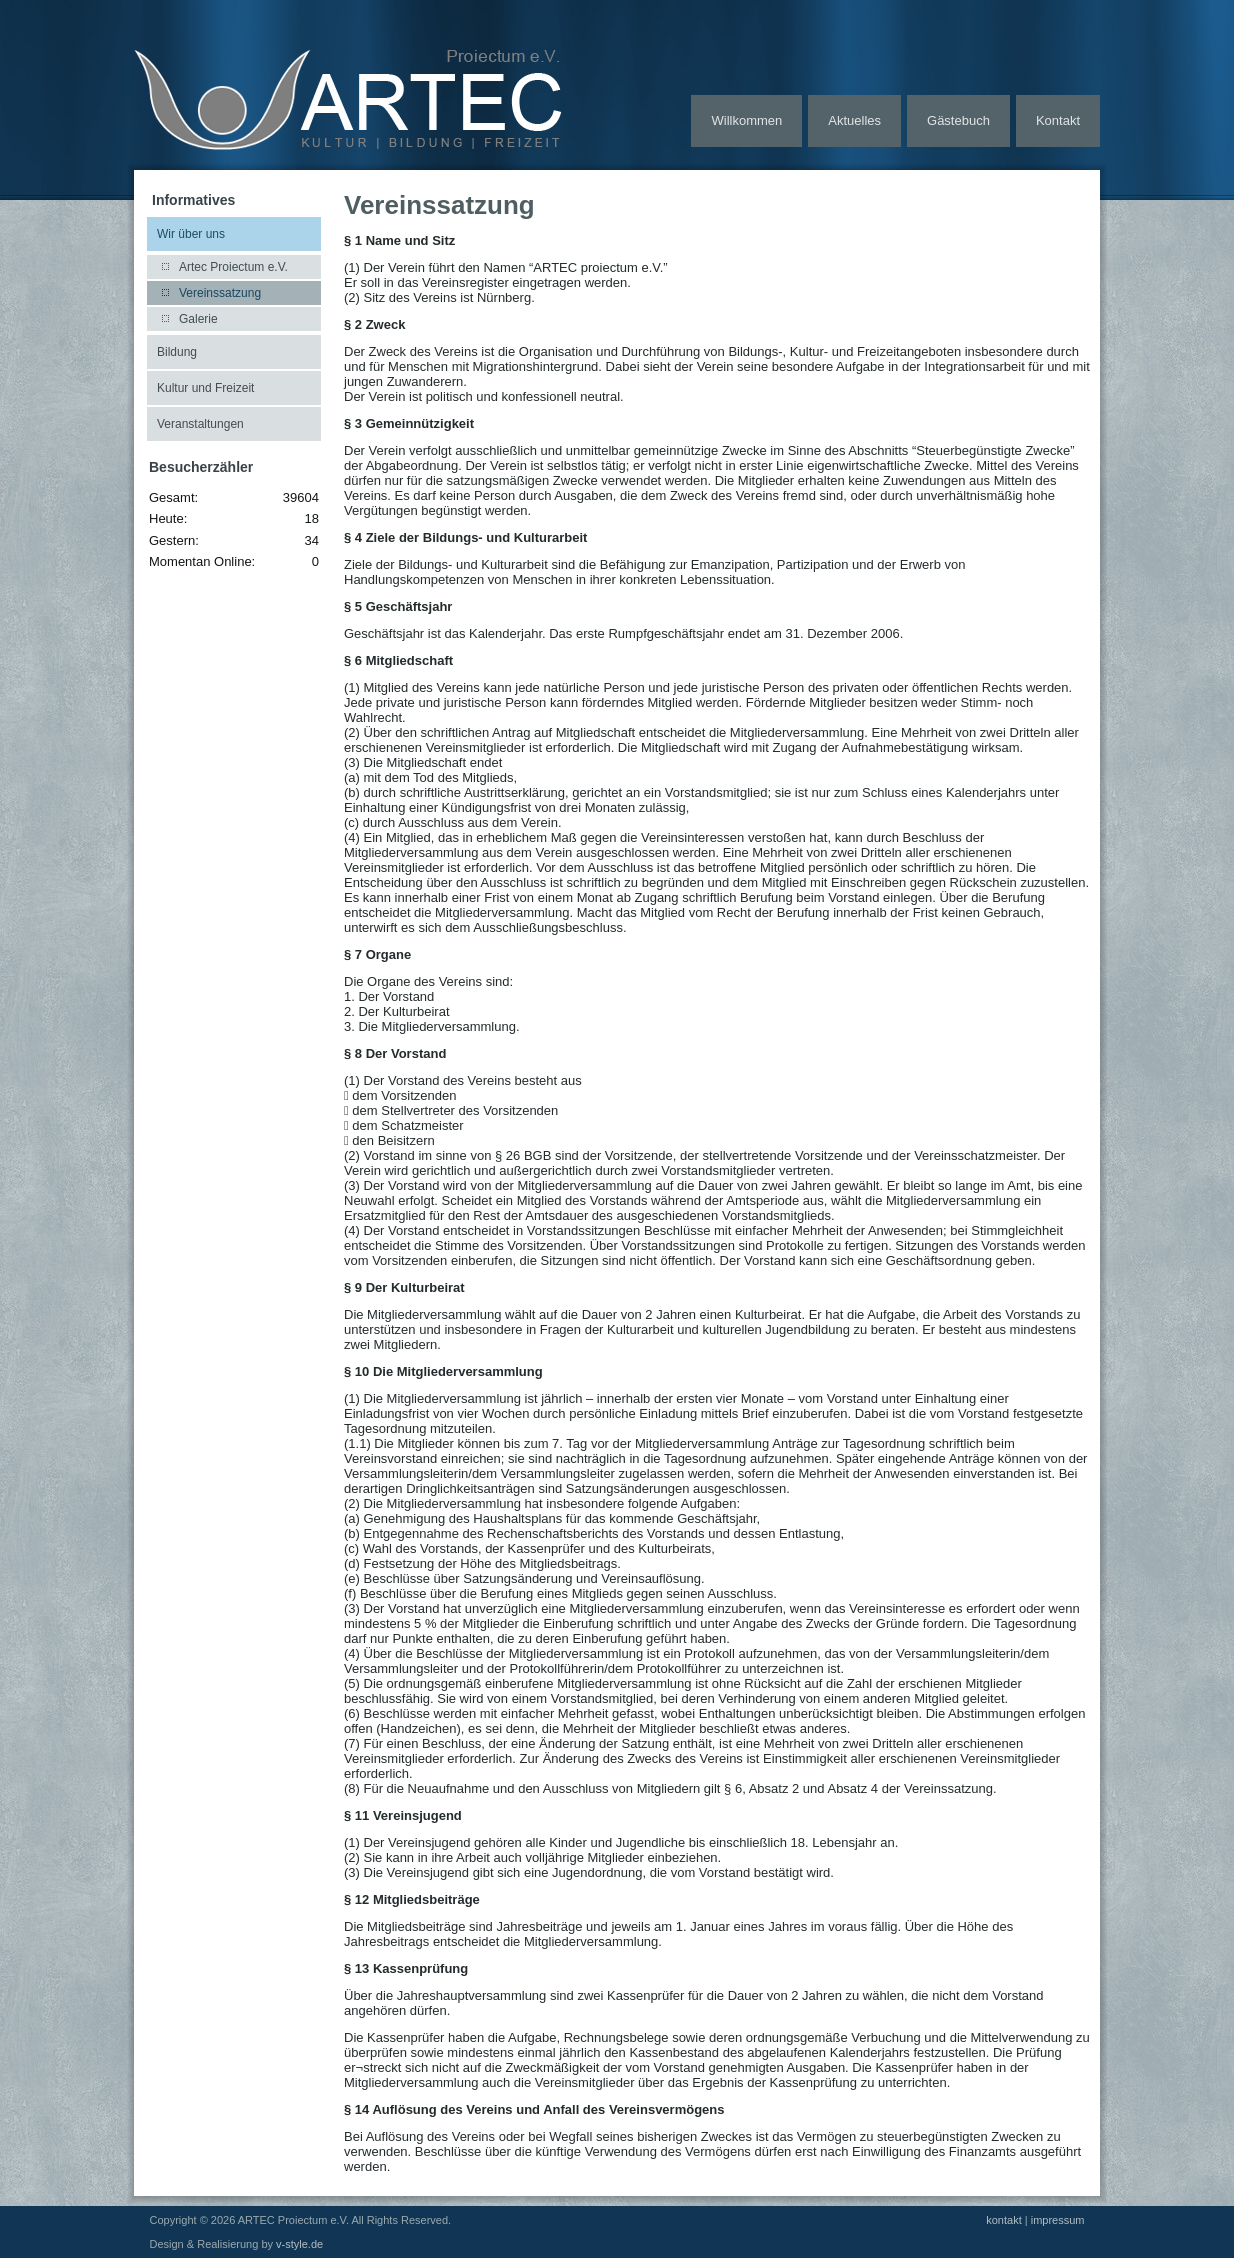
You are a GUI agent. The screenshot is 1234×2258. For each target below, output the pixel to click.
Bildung (177, 352)
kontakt (1003, 2220)
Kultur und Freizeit (205, 388)
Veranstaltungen (200, 424)
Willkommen (746, 120)
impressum (1058, 2220)
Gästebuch (958, 120)
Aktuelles (854, 120)
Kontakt (1058, 120)
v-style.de (299, 2244)
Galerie (198, 319)
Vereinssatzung (220, 293)
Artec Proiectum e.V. (233, 267)
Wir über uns (191, 234)
